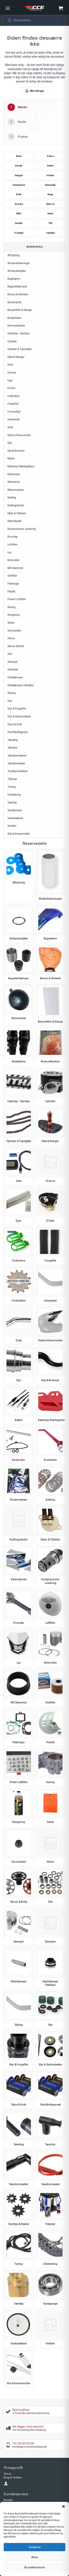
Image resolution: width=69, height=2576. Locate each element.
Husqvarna (19, 185)
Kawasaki (50, 185)
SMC (18, 213)
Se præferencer (34, 2567)
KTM (18, 194)
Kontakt (8, 2500)
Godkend (34, 2547)
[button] (63, 2506)
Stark (50, 213)
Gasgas (19, 175)
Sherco (50, 204)
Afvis (34, 2557)
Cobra (50, 156)
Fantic (50, 165)
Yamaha (50, 232)
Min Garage (34, 90)
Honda (50, 175)
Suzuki (18, 223)
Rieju (50, 194)
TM (50, 223)
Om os (7, 2473)
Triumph (18, 232)
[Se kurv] (60, 8)
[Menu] (8, 8)
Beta (18, 156)
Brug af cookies (13, 2477)
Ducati (18, 165)
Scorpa (19, 204)
